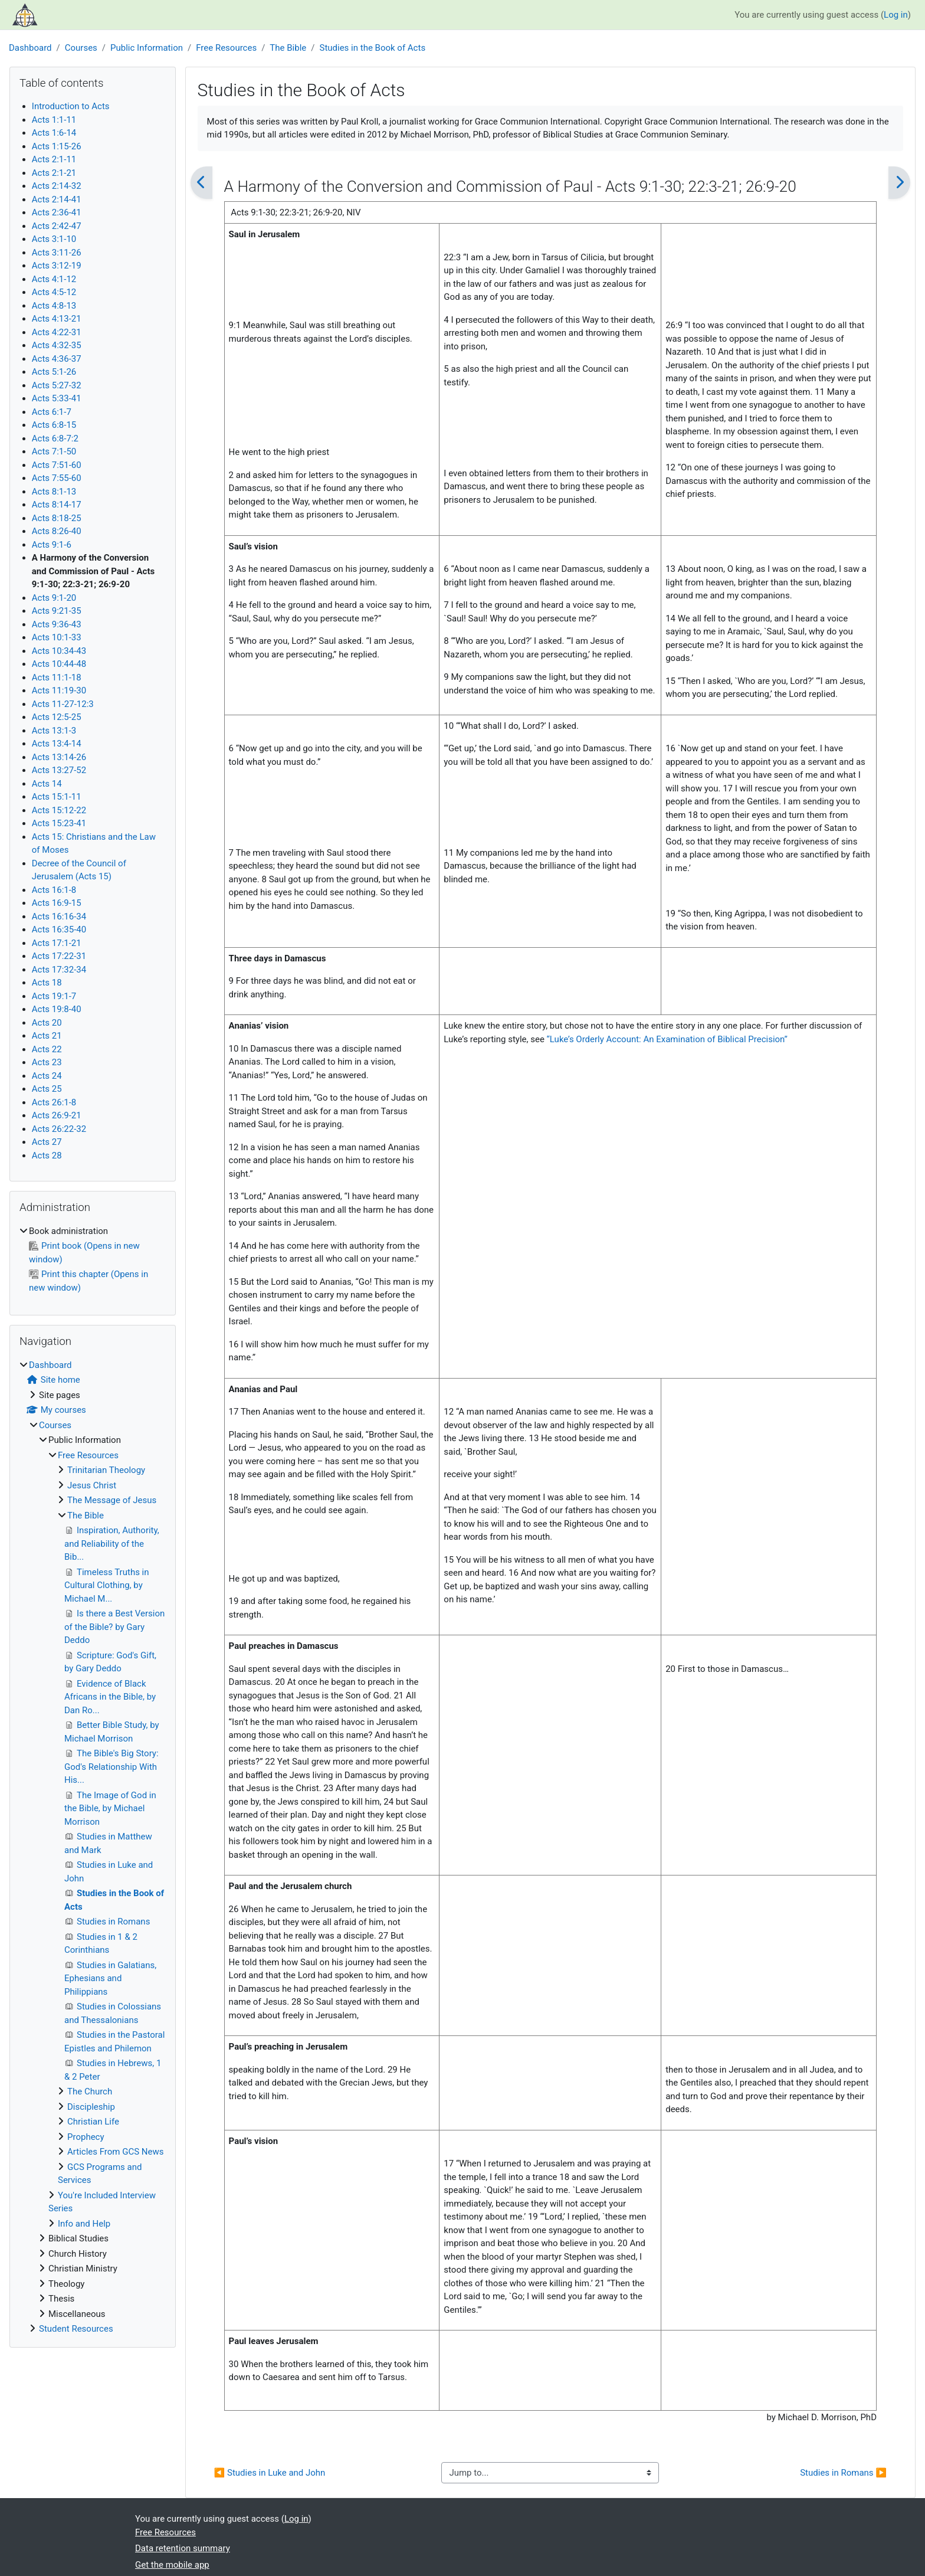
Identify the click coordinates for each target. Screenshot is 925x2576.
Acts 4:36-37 (56, 358)
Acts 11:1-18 (56, 677)
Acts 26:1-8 (54, 1102)
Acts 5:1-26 (54, 371)
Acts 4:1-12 (54, 279)
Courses (81, 47)
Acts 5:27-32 (56, 385)
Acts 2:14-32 (56, 186)
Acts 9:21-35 (56, 610)
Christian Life (93, 2121)
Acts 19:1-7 (54, 996)
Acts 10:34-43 (59, 651)
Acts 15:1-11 (56, 796)
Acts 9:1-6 (51, 544)
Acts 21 (47, 1035)
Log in (896, 14)
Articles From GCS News (115, 2151)
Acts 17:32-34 (59, 969)
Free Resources (226, 47)
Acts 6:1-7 (51, 412)
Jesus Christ (91, 1485)
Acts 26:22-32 (59, 1129)
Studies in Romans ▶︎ (843, 2472)
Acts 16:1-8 (54, 890)
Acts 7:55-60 (56, 478)
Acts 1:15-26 (56, 146)
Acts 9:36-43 (56, 624)
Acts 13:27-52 (59, 770)
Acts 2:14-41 (56, 199)
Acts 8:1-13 (54, 491)
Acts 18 (47, 982)
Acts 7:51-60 (56, 465)
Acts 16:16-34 (59, 916)
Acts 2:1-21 (54, 173)
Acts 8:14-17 (56, 504)
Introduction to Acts (71, 106)
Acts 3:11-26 (56, 252)
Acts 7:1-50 (54, 451)
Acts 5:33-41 (56, 398)
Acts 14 (47, 783)
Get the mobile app (172, 2564)
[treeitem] (92, 1260)
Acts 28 (47, 1155)
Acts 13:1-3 (54, 730)
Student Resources (76, 2328)
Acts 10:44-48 (59, 664)
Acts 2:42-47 (56, 226)
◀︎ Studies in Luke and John (270, 2472)
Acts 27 (47, 1142)
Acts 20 (47, 1022)
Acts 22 (47, 1049)
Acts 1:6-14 (54, 132)
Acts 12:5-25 (56, 717)
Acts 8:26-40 (56, 531)
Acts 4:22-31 (56, 332)
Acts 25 (47, 1089)
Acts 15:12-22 (59, 810)
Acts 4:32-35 (56, 345)
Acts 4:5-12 (54, 292)
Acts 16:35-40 (59, 929)
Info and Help (84, 2223)
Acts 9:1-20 (54, 598)
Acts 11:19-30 (59, 690)
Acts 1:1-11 (54, 119)
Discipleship (91, 2107)
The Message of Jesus (111, 1500)
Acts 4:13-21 (56, 318)
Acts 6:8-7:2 (55, 438)
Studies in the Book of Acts (372, 47)
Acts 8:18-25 (56, 518)
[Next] (899, 182)
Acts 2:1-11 (54, 159)
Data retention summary (182, 2548)
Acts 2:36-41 (56, 212)
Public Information (146, 47)
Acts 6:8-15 (54, 425)
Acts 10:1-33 (56, 637)
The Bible (288, 47)
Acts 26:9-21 (56, 1115)
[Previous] (201, 182)
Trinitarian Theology (106, 1470)
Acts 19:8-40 (56, 1009)
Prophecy (85, 2137)
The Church (89, 2091)
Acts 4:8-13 (54, 305)
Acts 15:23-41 (59, 823)
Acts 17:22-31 (59, 956)
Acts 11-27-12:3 (63, 704)
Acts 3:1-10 (54, 239)
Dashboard (30, 47)
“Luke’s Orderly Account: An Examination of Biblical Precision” (667, 1039)
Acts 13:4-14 (56, 743)
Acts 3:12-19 (56, 265)
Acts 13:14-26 (59, 757)
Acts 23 (47, 1062)
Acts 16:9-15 (56, 903)
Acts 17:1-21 (56, 943)
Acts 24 (47, 1076)
